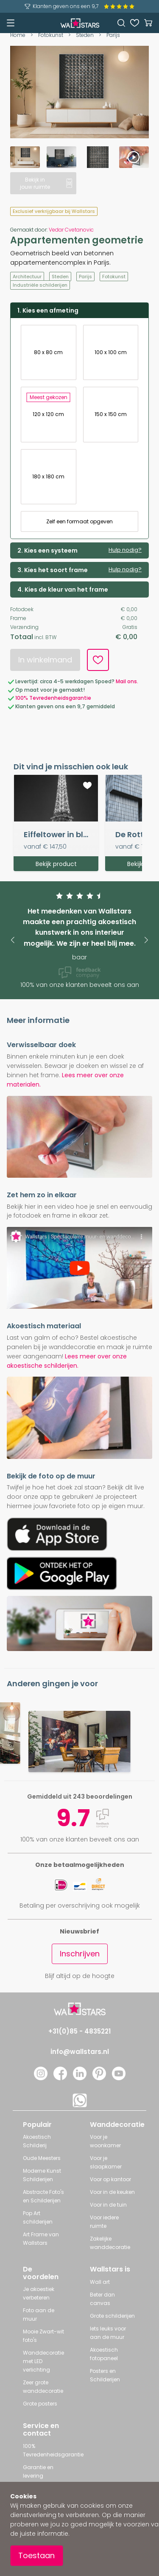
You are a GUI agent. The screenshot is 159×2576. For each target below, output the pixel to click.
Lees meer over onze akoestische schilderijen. (67, 1361)
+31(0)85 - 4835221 (79, 2031)
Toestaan (36, 2555)
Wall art (100, 2281)
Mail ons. (127, 681)
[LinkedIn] (79, 2077)
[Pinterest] (99, 2077)
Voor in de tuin (108, 2204)
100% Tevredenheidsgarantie (53, 697)
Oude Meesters (42, 2158)
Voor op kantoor (110, 2179)
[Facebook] (60, 2077)
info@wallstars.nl (79, 2051)
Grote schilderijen (112, 2315)
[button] (12, 940)
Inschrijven (80, 1953)
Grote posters (40, 2403)
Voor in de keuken (112, 2192)
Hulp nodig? (125, 550)
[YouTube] (119, 2077)
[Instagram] (40, 2077)
